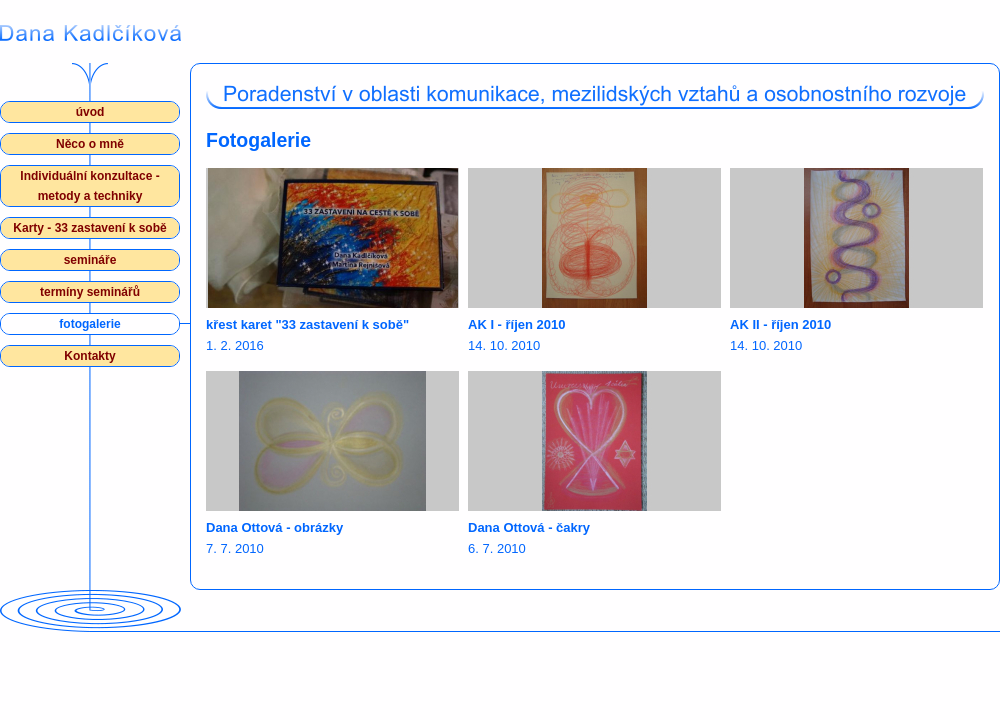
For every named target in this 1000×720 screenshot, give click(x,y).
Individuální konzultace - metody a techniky (89, 186)
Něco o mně (90, 144)
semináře (90, 260)
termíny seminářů (90, 292)
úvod (90, 112)
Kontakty (89, 356)
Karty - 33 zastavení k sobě (89, 228)
